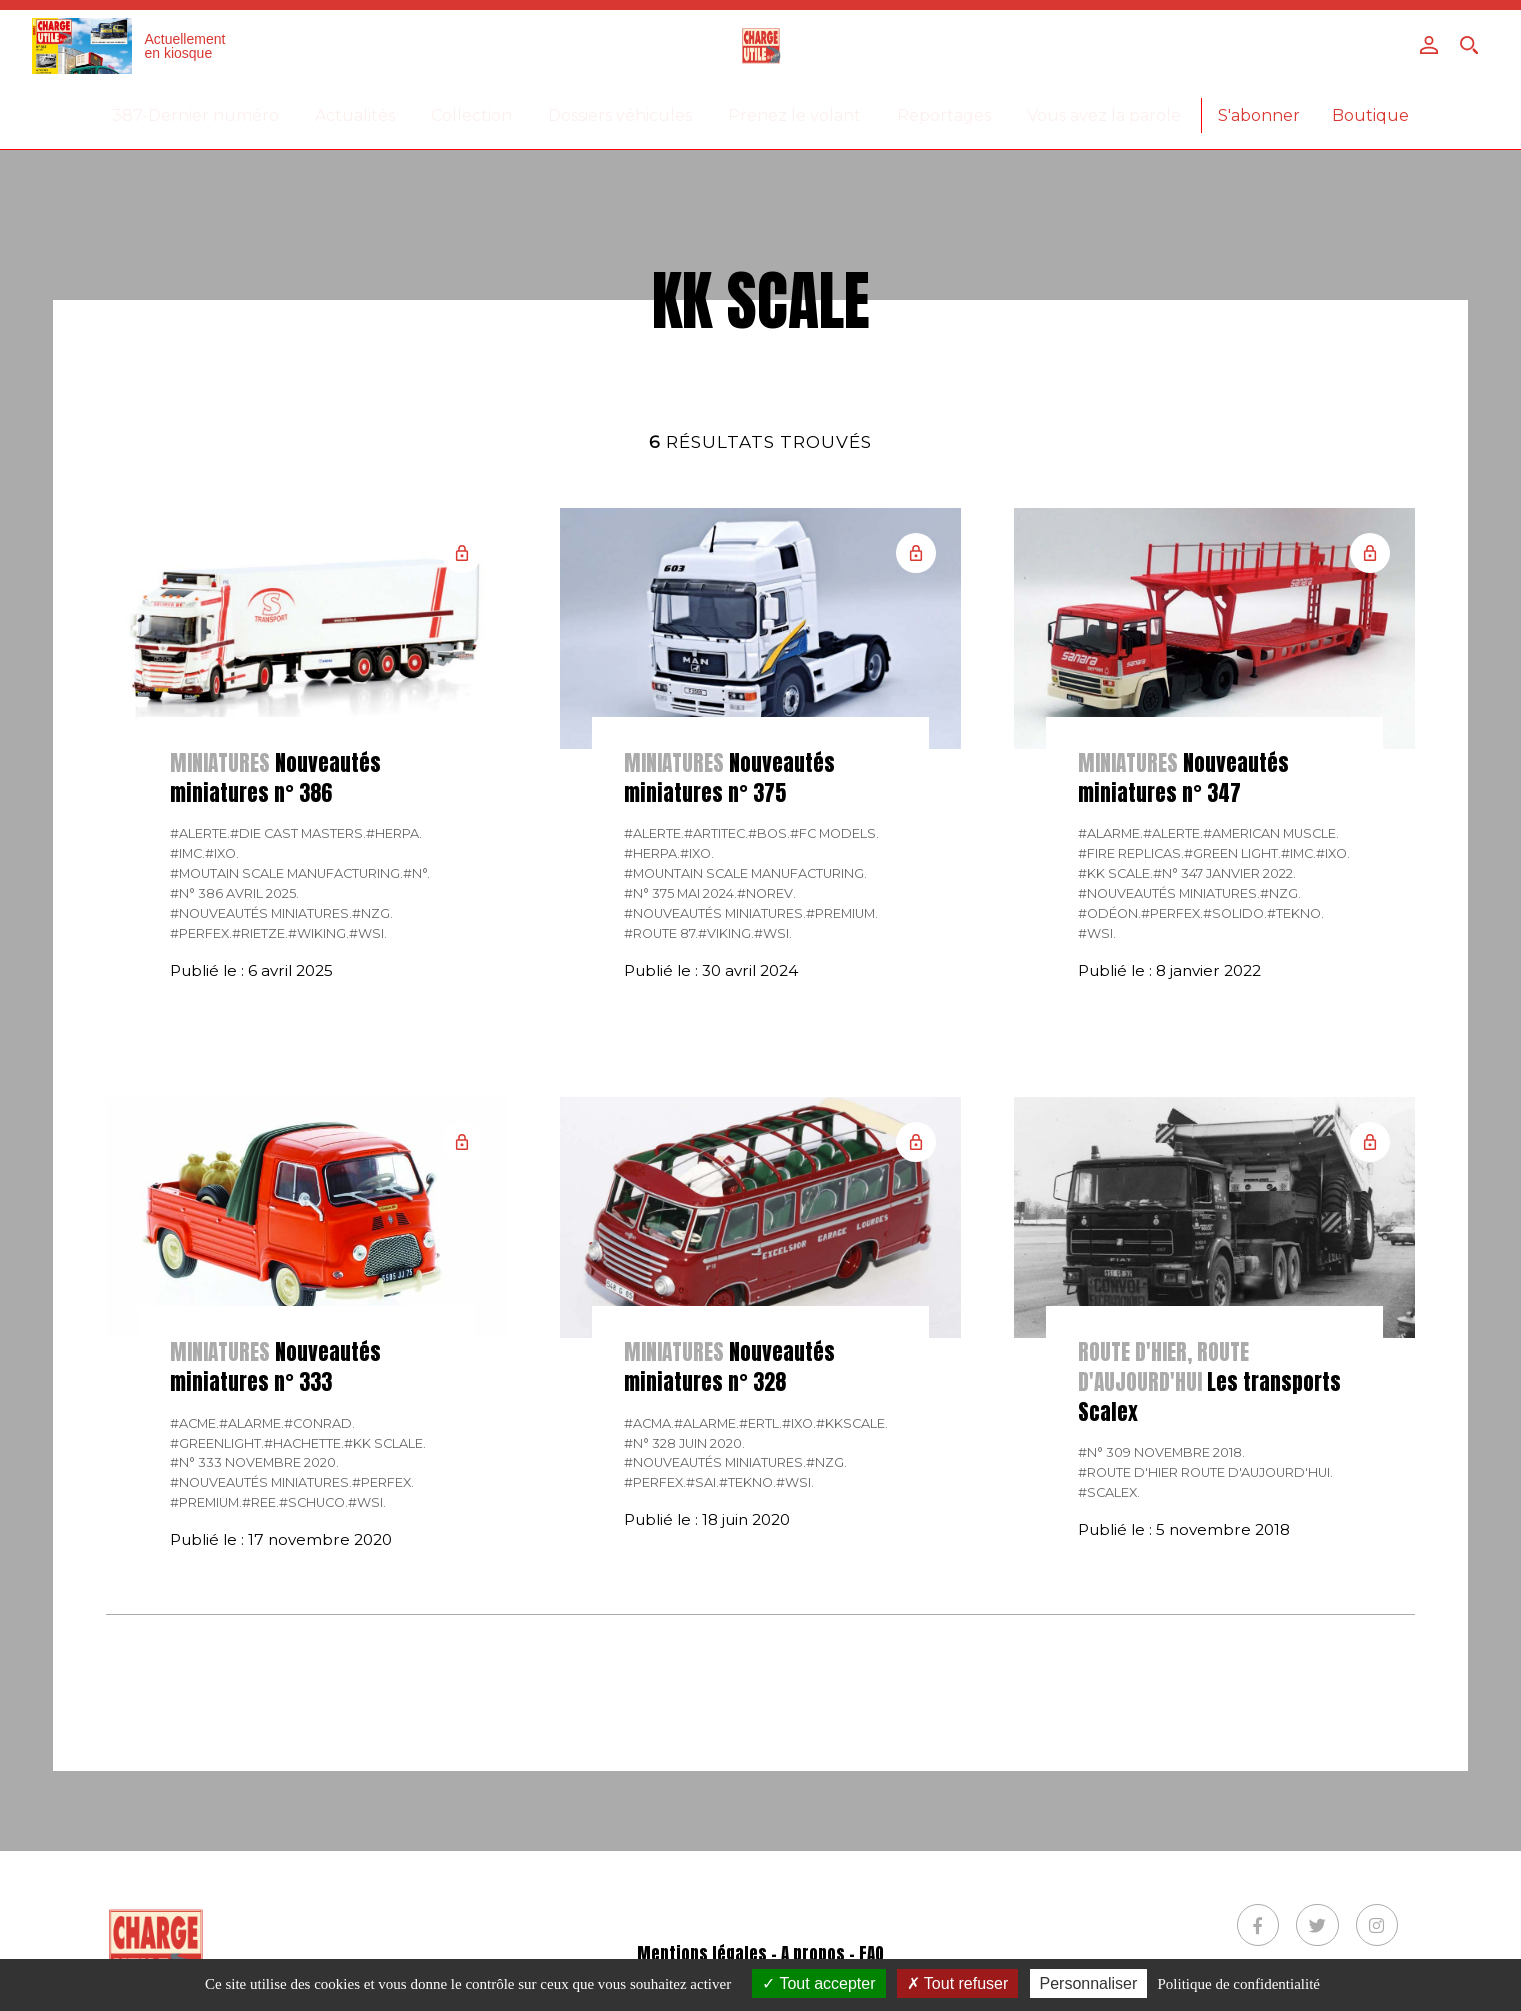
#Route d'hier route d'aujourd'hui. (1205, 1472)
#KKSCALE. (852, 1423)
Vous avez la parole (1104, 115)
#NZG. (372, 913)
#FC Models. (834, 833)
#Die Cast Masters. (298, 833)
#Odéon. (1109, 913)
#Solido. (1235, 913)
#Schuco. (313, 1502)
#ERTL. (760, 1423)
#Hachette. (304, 1443)
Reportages (944, 115)
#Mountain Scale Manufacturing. (745, 873)
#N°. (416, 873)
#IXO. (222, 853)
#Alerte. (200, 833)
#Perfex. (201, 933)
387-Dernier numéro (195, 115)
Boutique (1370, 115)
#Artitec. (716, 833)
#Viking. (726, 933)
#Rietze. (260, 933)
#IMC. (187, 853)
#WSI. (368, 933)
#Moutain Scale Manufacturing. (286, 873)
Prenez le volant (794, 115)
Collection (471, 115)
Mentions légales (702, 1954)
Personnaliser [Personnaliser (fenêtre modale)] (1089, 1983)
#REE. (260, 1502)
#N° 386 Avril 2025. (234, 893)
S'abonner (1259, 115)
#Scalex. (1109, 1492)
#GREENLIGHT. (217, 1443)
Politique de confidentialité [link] (1239, 1984)
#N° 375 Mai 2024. (680, 893)
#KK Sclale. (385, 1443)
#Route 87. (661, 933)
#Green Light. (1232, 853)
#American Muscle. (1271, 833)
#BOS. (769, 833)
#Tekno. (1295, 913)
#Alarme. (1110, 833)
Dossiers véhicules (620, 115)
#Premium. (842, 913)
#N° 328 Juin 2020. (684, 1443)
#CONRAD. (319, 1423)
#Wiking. (318, 933)
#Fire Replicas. (1131, 853)
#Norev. (766, 893)
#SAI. (702, 1482)
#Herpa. (394, 833)
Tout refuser (958, 1983)
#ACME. (194, 1423)
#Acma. (649, 1423)
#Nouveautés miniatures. (261, 913)
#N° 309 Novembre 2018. (1161, 1452)
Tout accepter (818, 1983)
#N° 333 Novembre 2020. (254, 1462)
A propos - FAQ (832, 1954)
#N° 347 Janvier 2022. (1224, 873)
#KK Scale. (1115, 873)
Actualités (355, 115)
